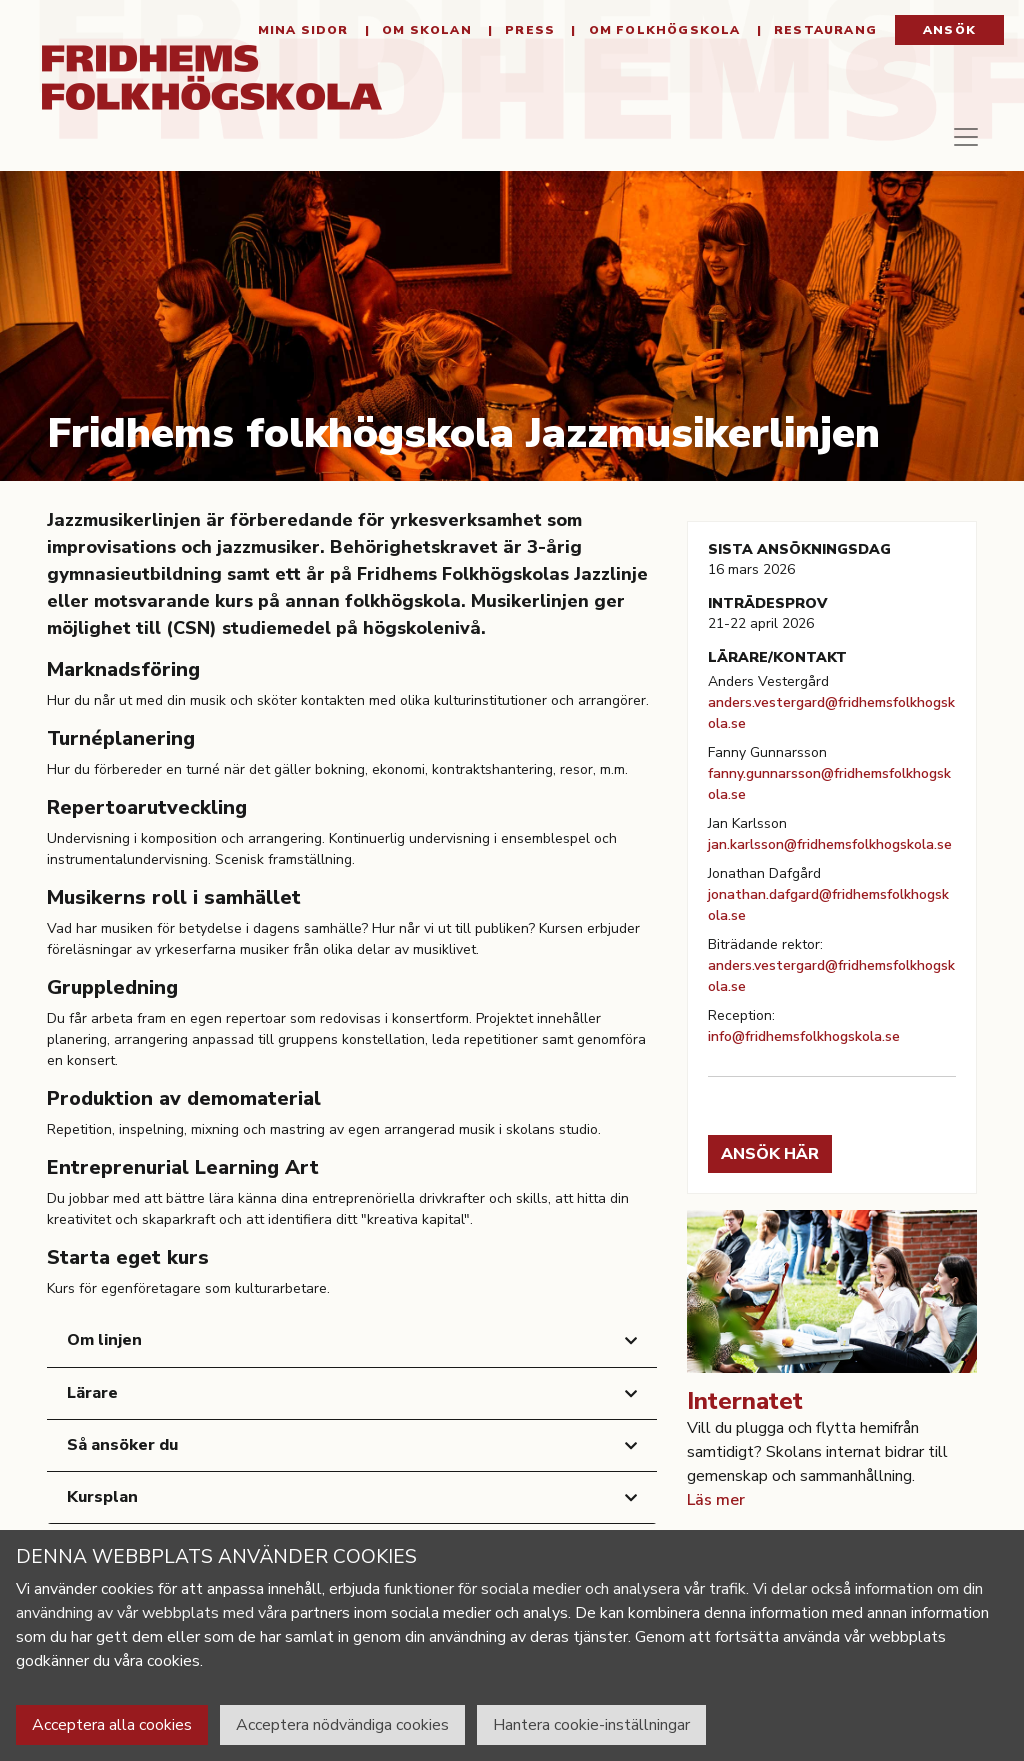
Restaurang (823, 30)
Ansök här (770, 1154)
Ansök (949, 30)
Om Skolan (425, 30)
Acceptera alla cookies (112, 1725)
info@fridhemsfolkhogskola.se (804, 1036)
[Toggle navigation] (966, 144)
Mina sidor (303, 30)
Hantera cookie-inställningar (591, 1725)
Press (528, 30)
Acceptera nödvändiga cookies (342, 1725)
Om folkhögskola (662, 30)
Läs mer (716, 1500)
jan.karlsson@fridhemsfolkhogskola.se (830, 844)
